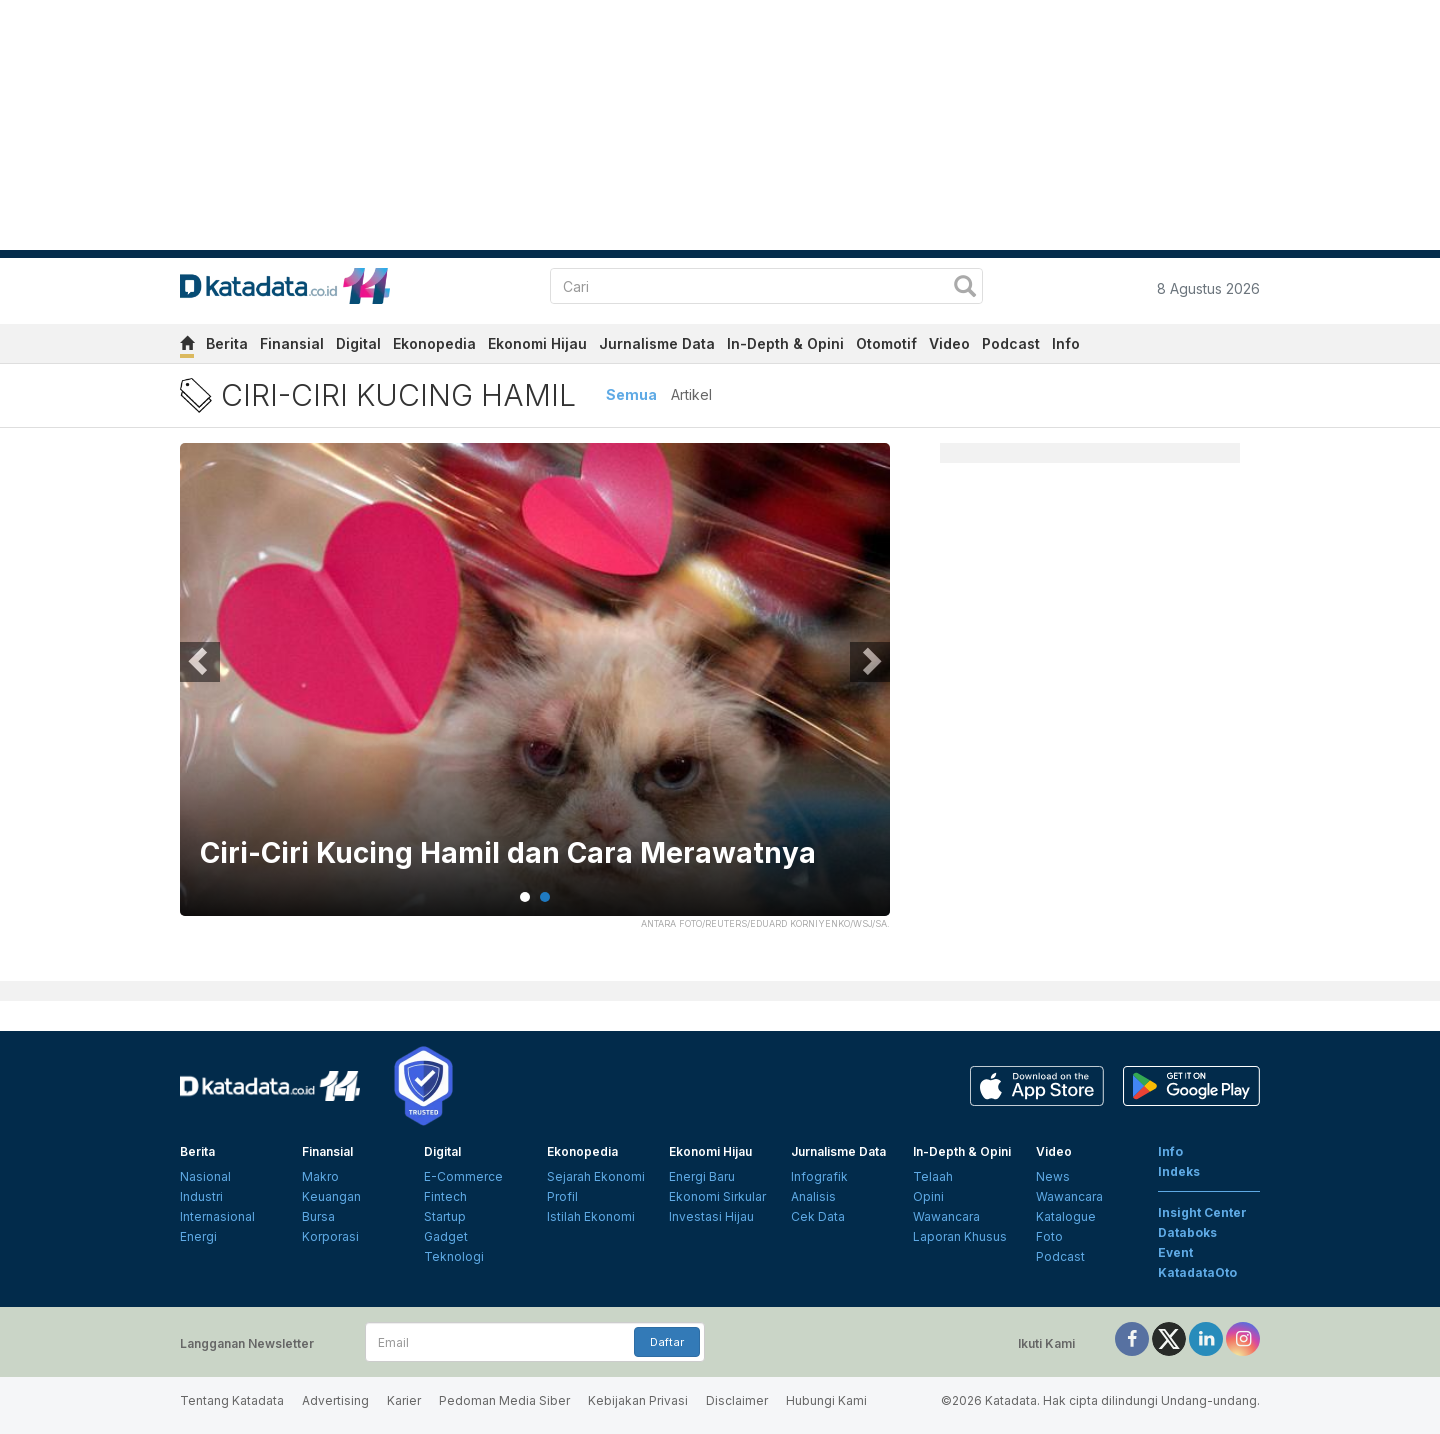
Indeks (1179, 1171)
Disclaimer (737, 1400)
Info (1066, 343)
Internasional (217, 1216)
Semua (631, 394)
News (1053, 1176)
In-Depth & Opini (785, 343)
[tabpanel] (535, 692)
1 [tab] (525, 897)
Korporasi (330, 1236)
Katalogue (1066, 1216)
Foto (1049, 1236)
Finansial (292, 343)
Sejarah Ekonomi (596, 1176)
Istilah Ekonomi (591, 1216)
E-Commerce (463, 1176)
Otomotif (886, 343)
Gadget (446, 1236)
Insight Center (1202, 1212)
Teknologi (454, 1256)
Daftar (667, 1342)
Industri (201, 1196)
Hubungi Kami (826, 1400)
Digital (358, 343)
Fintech (445, 1196)
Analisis (813, 1196)
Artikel (691, 394)
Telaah (933, 1176)
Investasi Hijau (711, 1216)
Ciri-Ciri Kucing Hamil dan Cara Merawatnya (508, 853)
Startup (445, 1216)
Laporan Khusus (960, 1236)
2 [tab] (545, 897)
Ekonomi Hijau (537, 343)
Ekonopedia (434, 343)
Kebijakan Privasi (638, 1400)
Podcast (1011, 343)
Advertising (335, 1400)
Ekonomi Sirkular (717, 1196)
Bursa (318, 1216)
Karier (404, 1400)
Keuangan (331, 1196)
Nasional (205, 1176)
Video (949, 343)
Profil (562, 1196)
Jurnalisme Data (657, 343)
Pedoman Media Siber (504, 1400)
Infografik (819, 1176)
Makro (320, 1176)
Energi (198, 1236)
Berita (227, 343)
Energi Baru (702, 1176)
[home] (187, 346)
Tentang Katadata (232, 1400)
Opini (928, 1196)
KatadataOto (1197, 1272)
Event (1175, 1252)
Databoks (1187, 1232)
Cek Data (818, 1216)
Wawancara (946, 1216)
